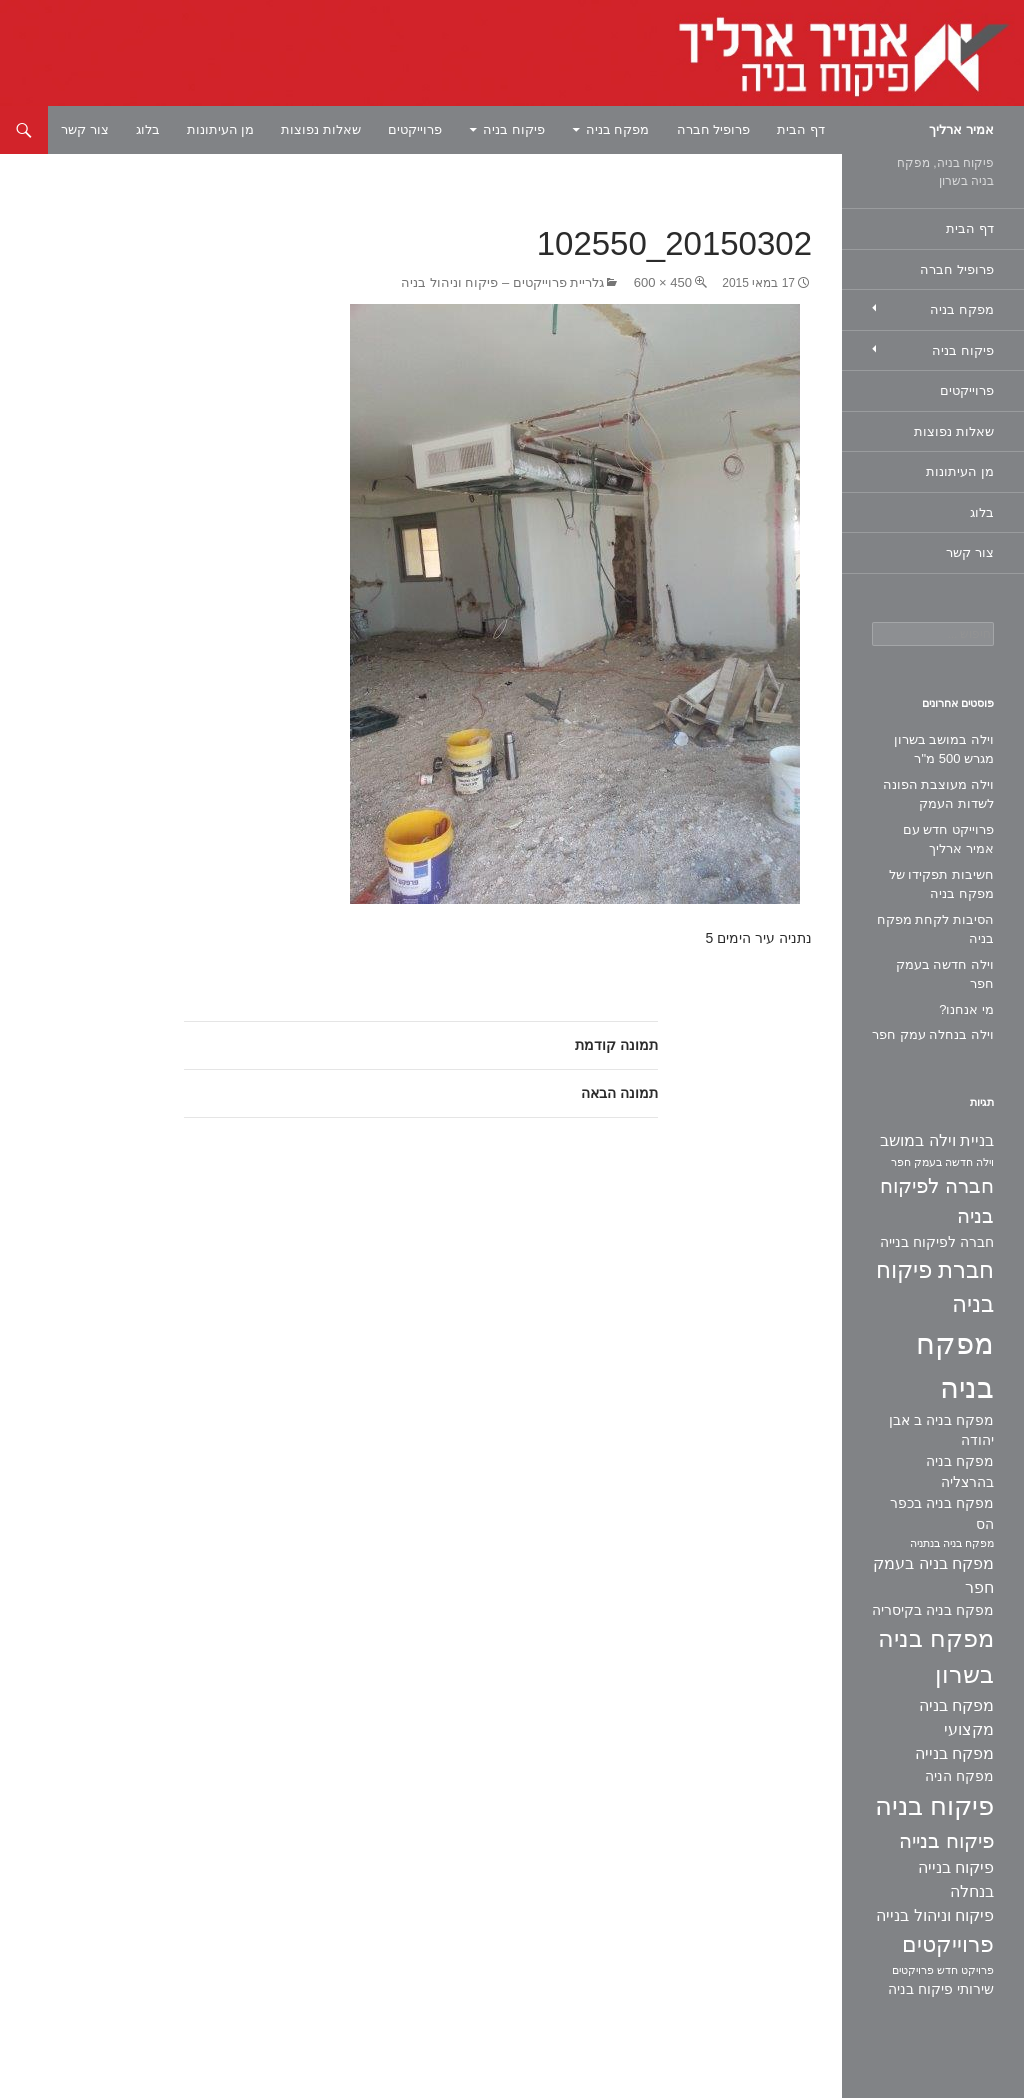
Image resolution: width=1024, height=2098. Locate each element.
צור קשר (85, 129)
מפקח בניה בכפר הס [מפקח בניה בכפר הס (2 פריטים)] (942, 1513)
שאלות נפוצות (321, 129)
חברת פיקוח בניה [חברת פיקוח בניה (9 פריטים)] (935, 1287)
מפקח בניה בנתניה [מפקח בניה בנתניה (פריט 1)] (952, 1543)
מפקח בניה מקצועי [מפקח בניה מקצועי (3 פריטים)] (956, 1717)
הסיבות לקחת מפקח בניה (935, 929)
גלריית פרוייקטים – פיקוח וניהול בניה (502, 282)
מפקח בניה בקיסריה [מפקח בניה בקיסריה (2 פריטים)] (933, 1610)
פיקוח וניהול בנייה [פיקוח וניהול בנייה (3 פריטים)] (935, 1915)
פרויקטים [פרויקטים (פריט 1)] (913, 1970)
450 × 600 (663, 282)
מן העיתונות (221, 129)
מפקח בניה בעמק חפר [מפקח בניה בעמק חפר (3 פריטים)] (933, 1575)
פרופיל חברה (714, 129)
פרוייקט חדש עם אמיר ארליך (948, 839)
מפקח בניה (618, 129)
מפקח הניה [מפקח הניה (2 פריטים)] (959, 1776)
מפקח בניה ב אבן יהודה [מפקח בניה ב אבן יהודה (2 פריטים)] (941, 1430)
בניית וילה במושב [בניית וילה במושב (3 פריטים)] (937, 1140)
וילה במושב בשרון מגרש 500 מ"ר (944, 749)
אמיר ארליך (961, 129)
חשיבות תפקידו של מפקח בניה (941, 884)
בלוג (148, 129)
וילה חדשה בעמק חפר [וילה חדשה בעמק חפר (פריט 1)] (942, 1162)
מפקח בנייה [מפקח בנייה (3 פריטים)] (954, 1753)
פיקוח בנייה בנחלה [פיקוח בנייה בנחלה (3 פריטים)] (956, 1879)
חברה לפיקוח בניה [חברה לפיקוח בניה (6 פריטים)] (937, 1201)
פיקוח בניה (514, 129)
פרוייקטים (415, 129)
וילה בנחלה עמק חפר (933, 1034)
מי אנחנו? (966, 1009)
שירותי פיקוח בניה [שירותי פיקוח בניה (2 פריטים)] (941, 1989)
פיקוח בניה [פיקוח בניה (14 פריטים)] (934, 1806)
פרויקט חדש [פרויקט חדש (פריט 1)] (965, 1970)
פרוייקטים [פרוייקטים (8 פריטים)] (948, 1944)
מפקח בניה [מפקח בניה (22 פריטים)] (955, 1365)
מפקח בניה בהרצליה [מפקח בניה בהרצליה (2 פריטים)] (960, 1471)
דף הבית (801, 129)
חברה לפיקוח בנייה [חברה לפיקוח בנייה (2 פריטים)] (937, 1242)
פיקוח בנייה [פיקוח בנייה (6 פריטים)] (946, 1841)
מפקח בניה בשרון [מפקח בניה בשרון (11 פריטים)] (936, 1657)
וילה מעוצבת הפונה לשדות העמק (938, 794)
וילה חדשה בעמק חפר (945, 974)
